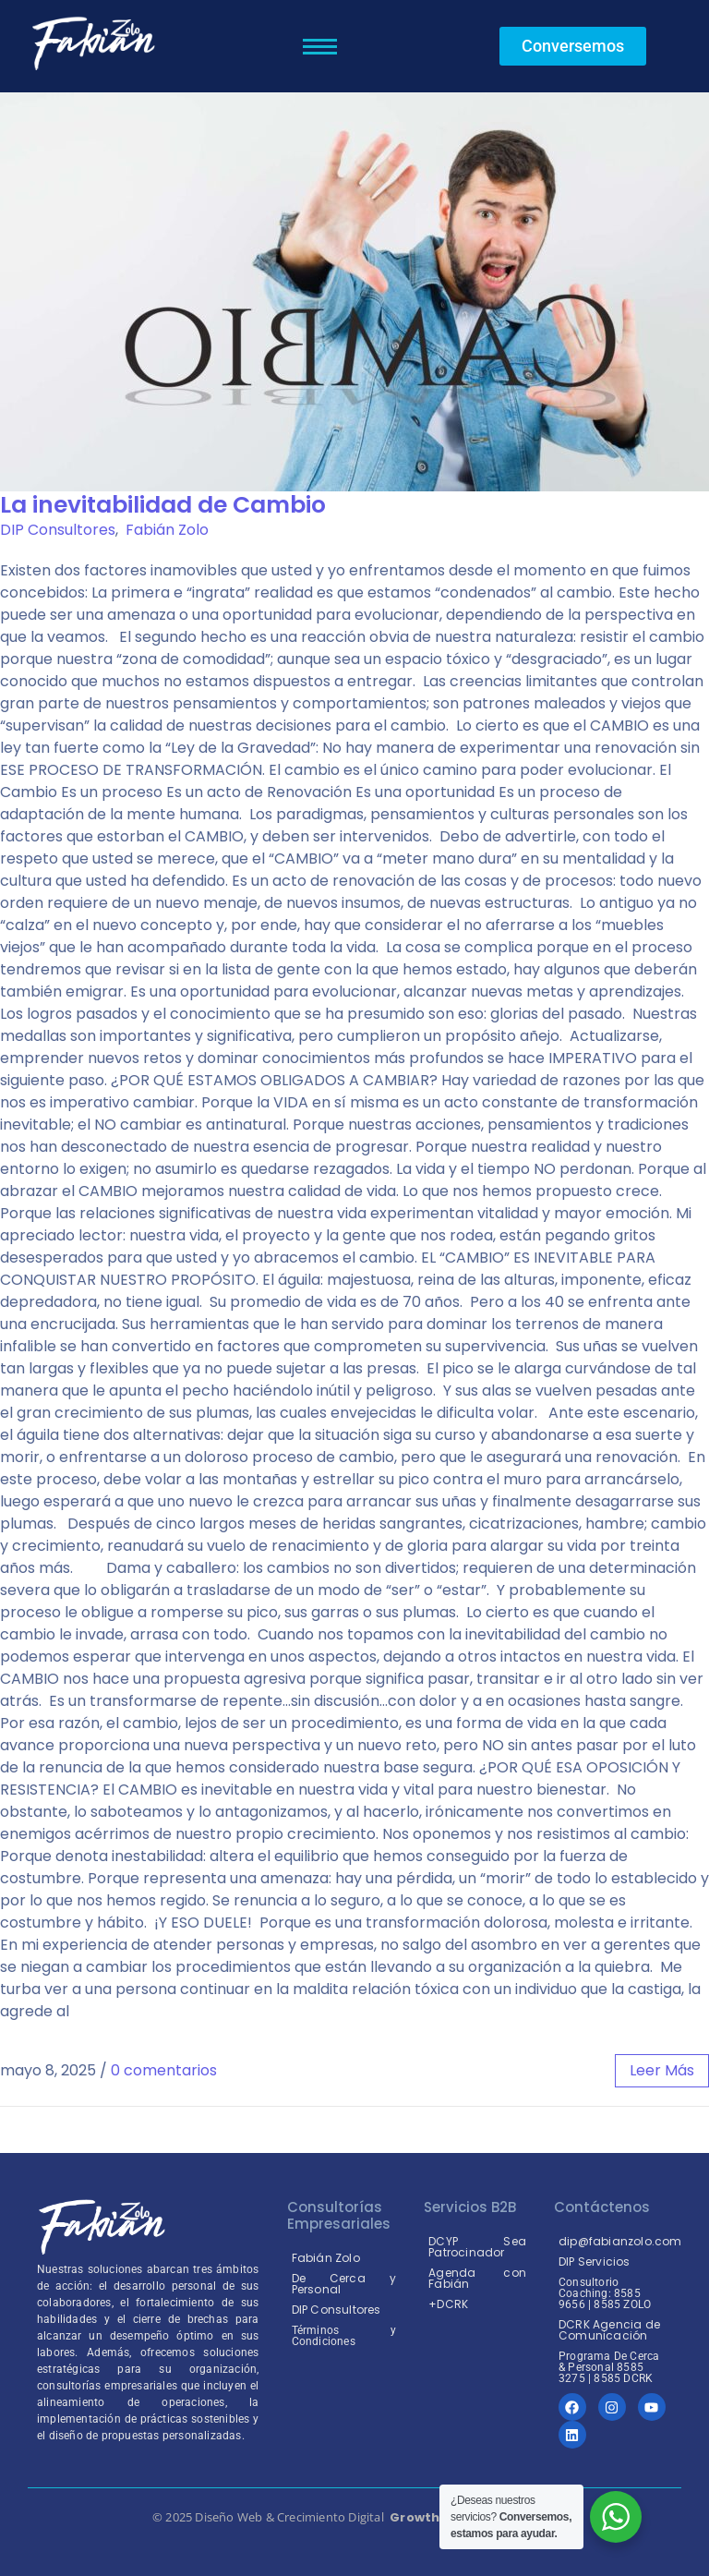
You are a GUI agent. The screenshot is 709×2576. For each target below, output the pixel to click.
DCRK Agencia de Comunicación (609, 2329)
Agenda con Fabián (477, 2278)
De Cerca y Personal (344, 2283)
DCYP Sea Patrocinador (477, 2246)
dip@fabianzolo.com (620, 2241)
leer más (662, 2070)
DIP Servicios (595, 2261)
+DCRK (448, 2304)
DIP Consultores (57, 529)
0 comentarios (164, 2070)
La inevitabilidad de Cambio (163, 505)
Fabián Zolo (167, 529)
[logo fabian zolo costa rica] (91, 43)
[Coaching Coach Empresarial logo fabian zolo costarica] (101, 2227)
